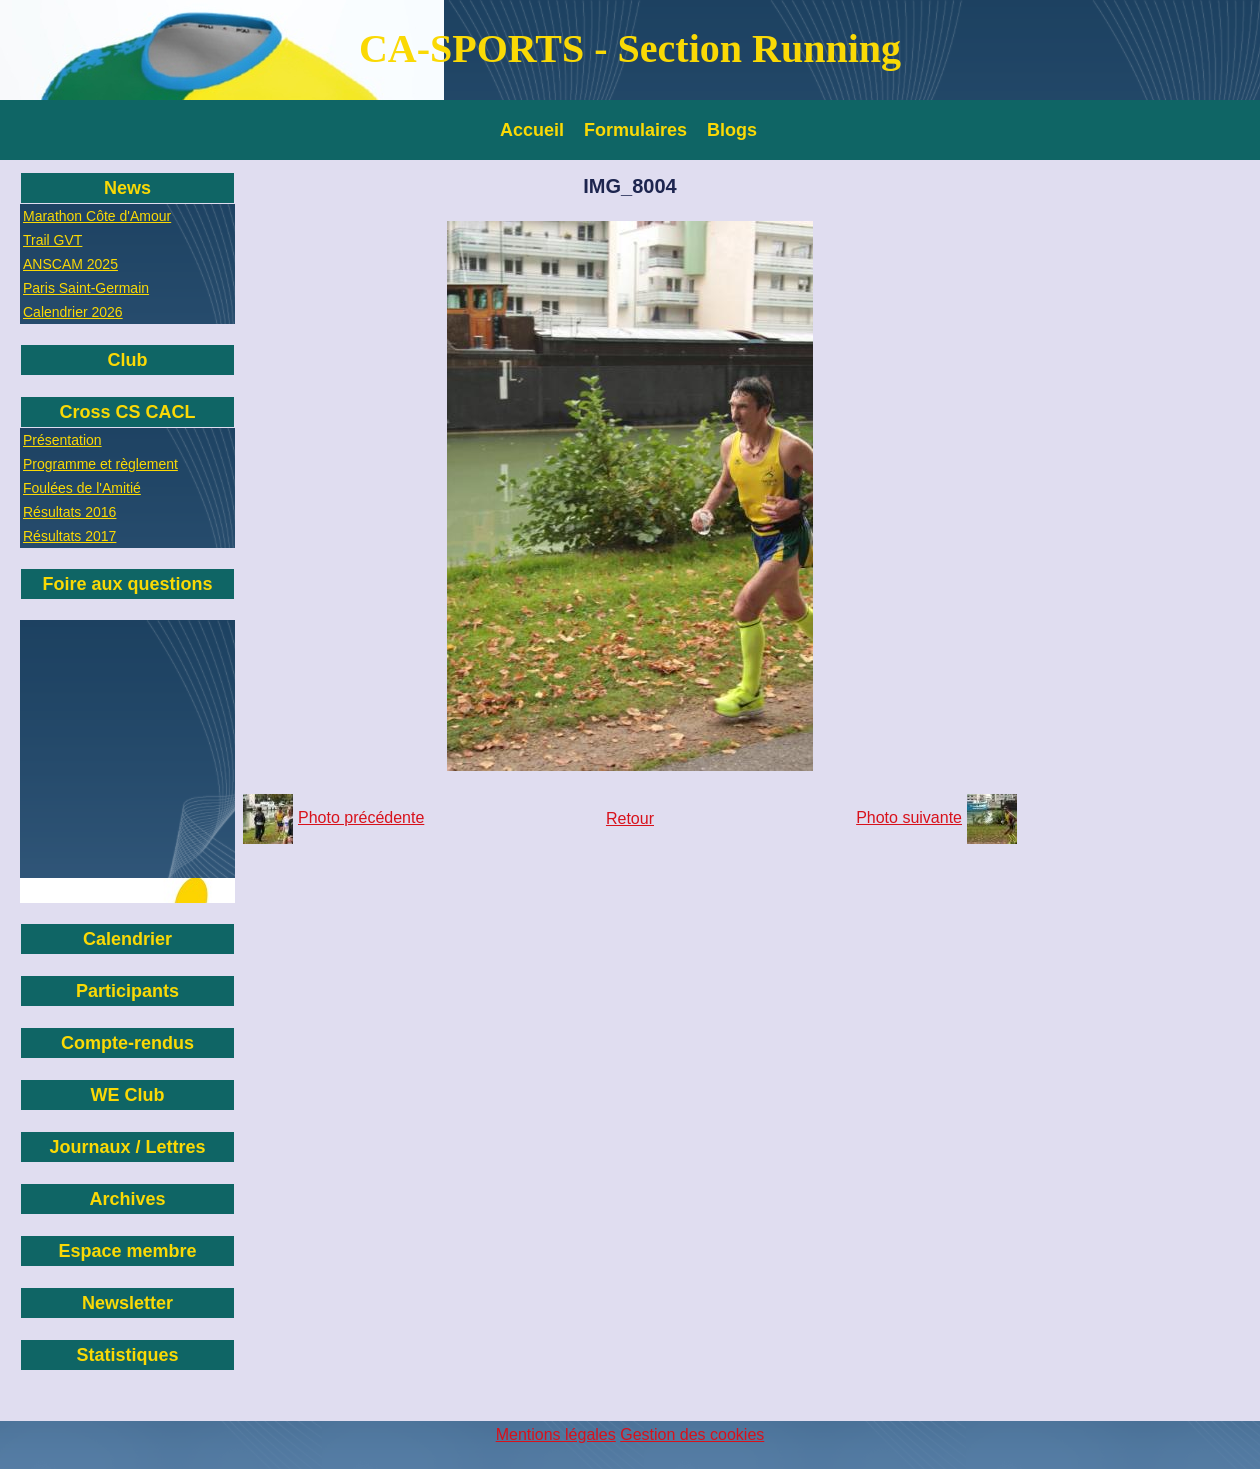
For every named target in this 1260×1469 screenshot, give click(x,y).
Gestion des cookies (692, 1434)
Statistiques (127, 1355)
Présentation (62, 440)
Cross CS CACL (127, 412)
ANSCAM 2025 (70, 264)
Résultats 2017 (69, 536)
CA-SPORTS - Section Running (630, 48)
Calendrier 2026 (73, 312)
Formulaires (635, 130)
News (127, 188)
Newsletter (127, 1303)
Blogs (732, 130)
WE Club (128, 1095)
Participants (127, 991)
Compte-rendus (127, 1043)
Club (128, 360)
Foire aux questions (127, 584)
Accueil (532, 130)
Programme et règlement (100, 464)
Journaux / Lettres (127, 1147)
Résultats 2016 (69, 512)
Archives (127, 1199)
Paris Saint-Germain (86, 288)
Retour (630, 818)
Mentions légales (556, 1434)
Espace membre (127, 1251)
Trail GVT (52, 240)
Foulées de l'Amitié (82, 488)
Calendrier (127, 939)
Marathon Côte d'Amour (97, 216)
